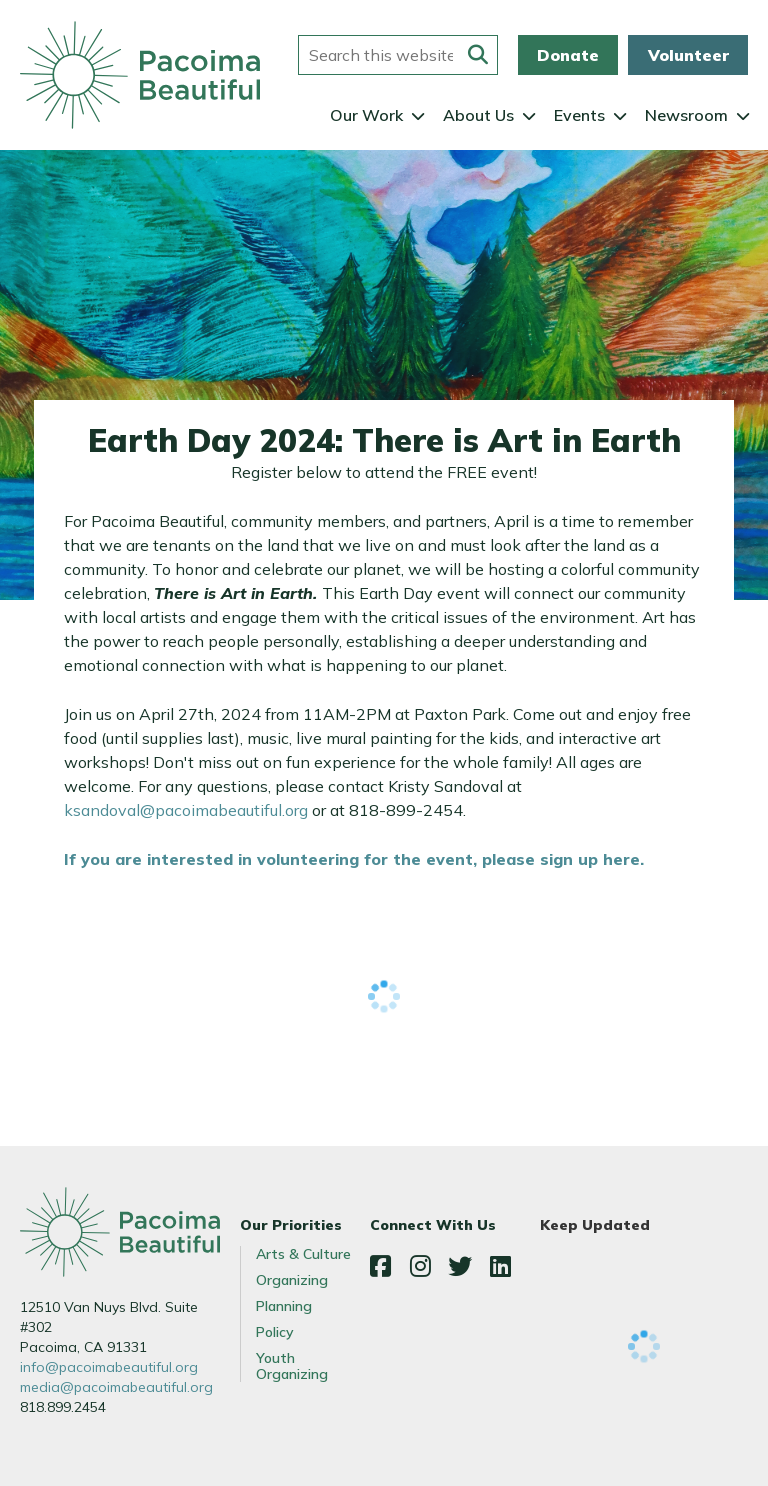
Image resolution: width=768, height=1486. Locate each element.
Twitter (460, 1266)
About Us (478, 115)
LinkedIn (500, 1266)
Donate (568, 55)
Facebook (380, 1266)
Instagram (420, 1266)
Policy (275, 1332)
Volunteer (688, 55)
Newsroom (686, 115)
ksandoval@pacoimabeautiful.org (186, 810)
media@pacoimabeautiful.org (116, 1387)
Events (579, 115)
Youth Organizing (292, 1366)
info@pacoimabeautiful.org (109, 1367)
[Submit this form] (478, 55)
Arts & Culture (303, 1254)
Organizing (292, 1280)
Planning (284, 1306)
